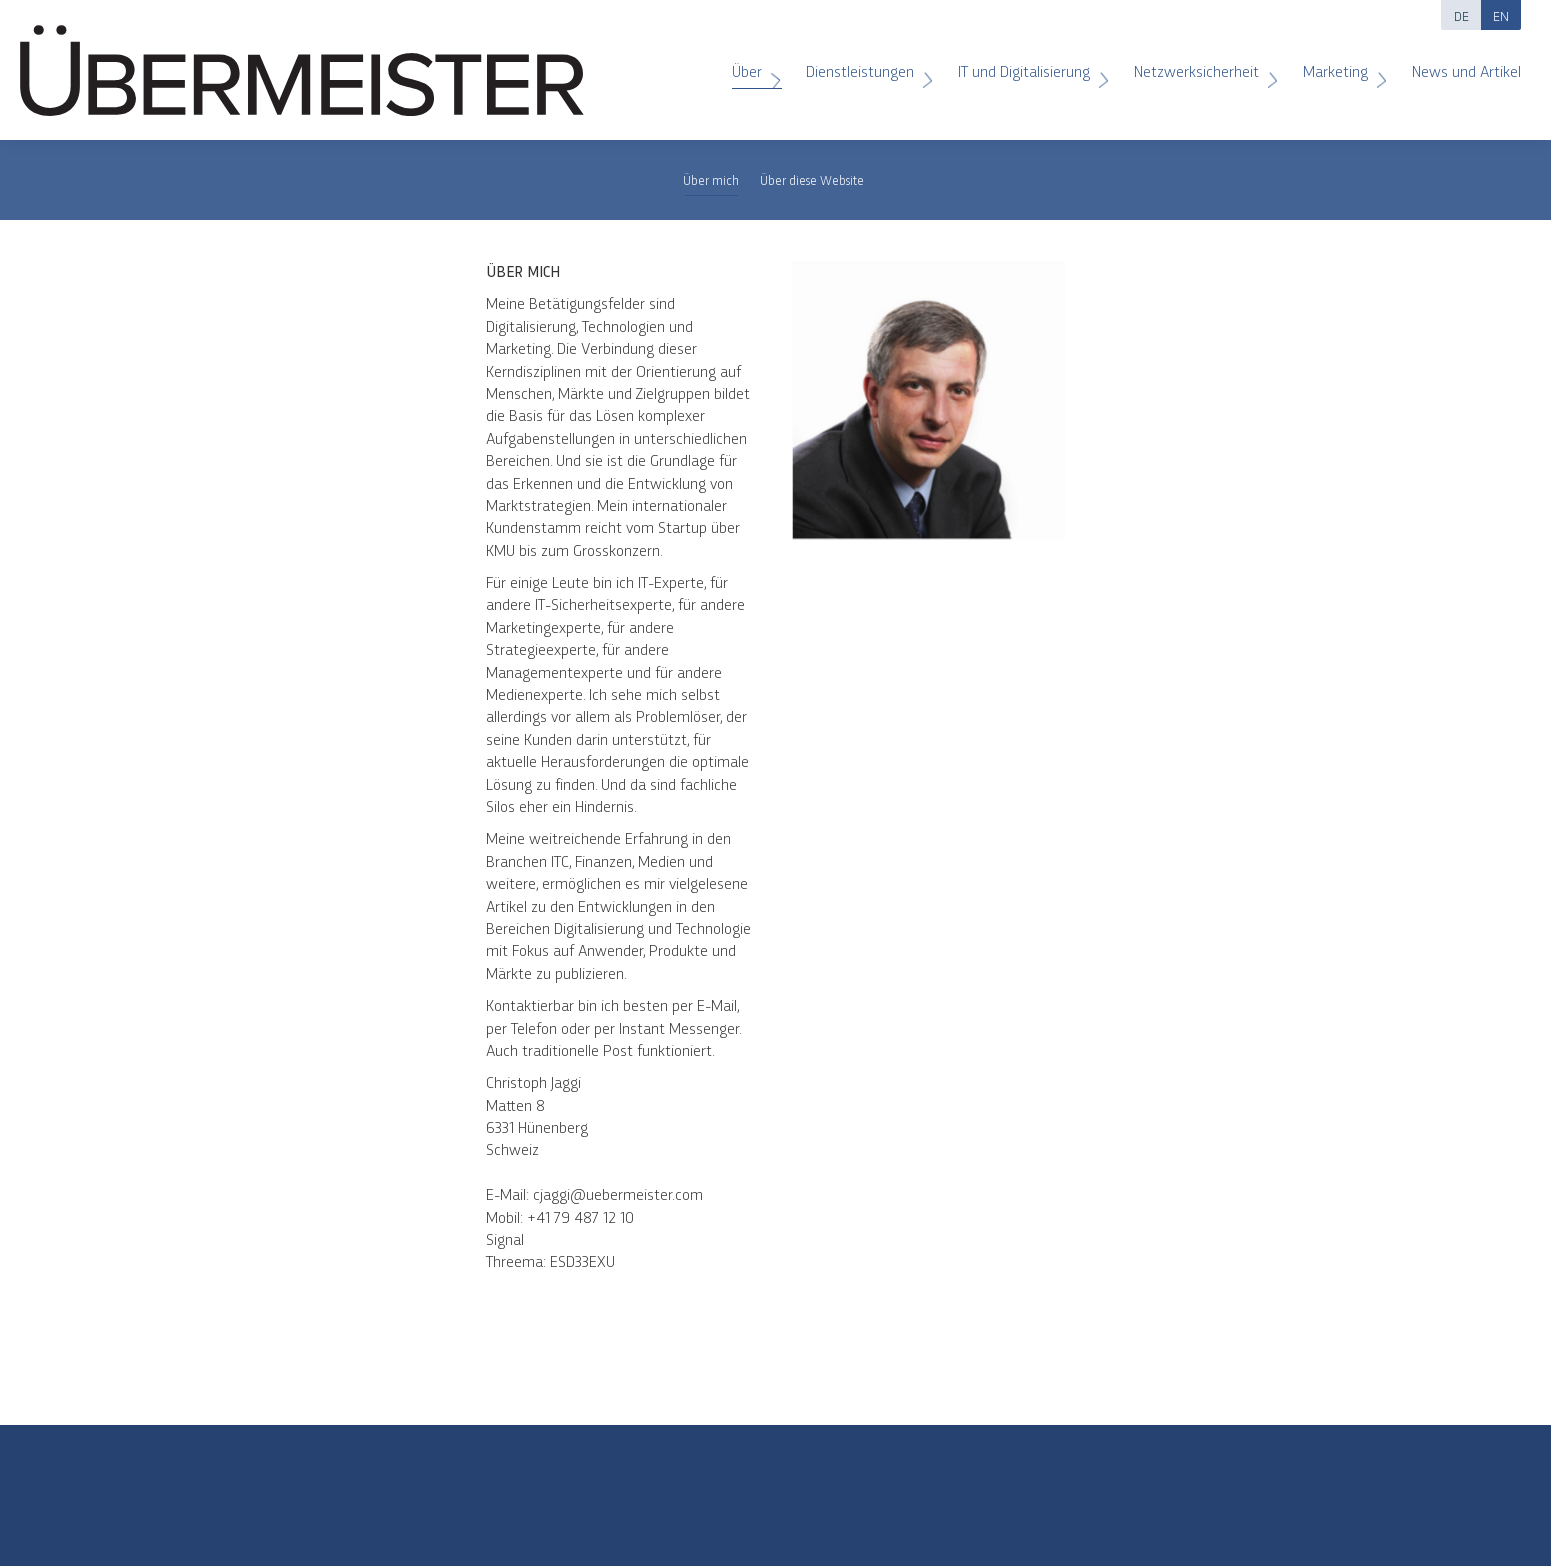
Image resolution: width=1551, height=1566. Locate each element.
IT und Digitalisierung (1026, 63)
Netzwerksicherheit (1199, 63)
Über (749, 63)
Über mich (711, 179)
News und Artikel (1456, 63)
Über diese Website (812, 179)
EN (1501, 15)
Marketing (1338, 63)
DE (1461, 15)
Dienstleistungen (862, 63)
